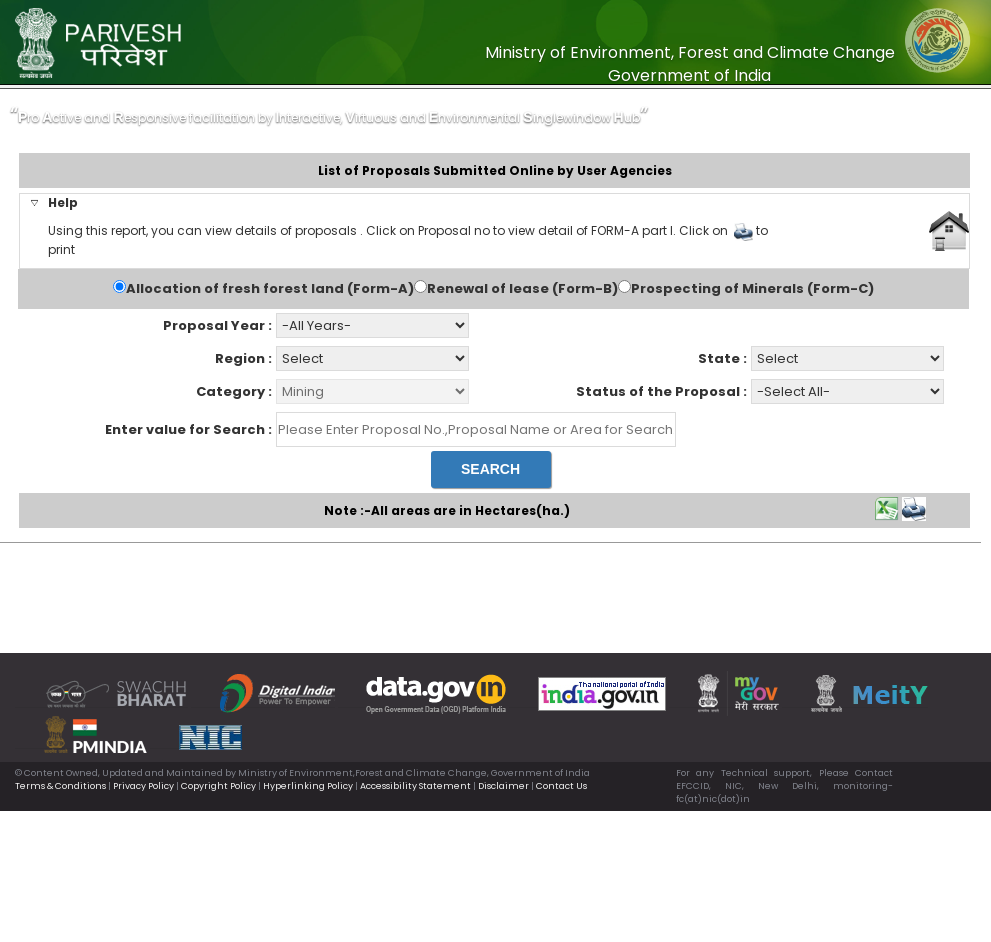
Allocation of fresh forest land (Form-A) (270, 289)
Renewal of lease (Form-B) (522, 289)
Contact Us (561, 786)
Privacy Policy (143, 786)
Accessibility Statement (415, 786)
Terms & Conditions (60, 786)
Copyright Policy (218, 786)
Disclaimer (503, 786)
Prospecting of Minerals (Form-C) (752, 289)
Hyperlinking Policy (308, 786)
